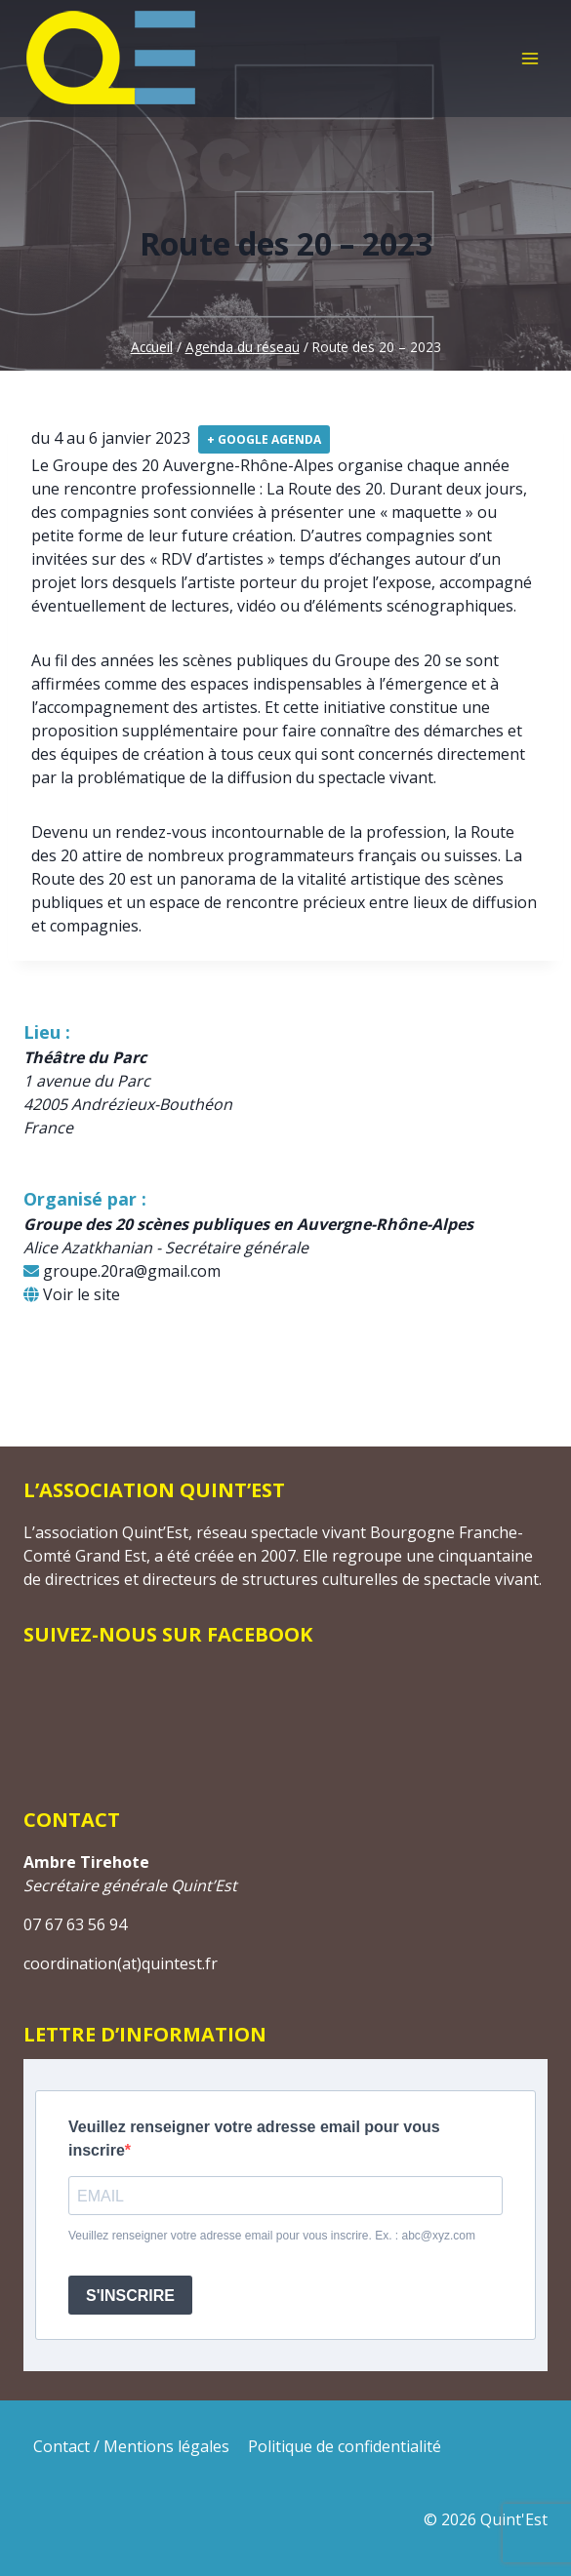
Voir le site (71, 1294)
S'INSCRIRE (130, 2295)
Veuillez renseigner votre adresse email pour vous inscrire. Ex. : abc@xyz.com (271, 2235)
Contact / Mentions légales (131, 2446)
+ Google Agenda (264, 439)
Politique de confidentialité (344, 2446)
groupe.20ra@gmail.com (122, 1271)
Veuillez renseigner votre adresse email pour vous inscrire (254, 2139)
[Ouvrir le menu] (529, 58)
